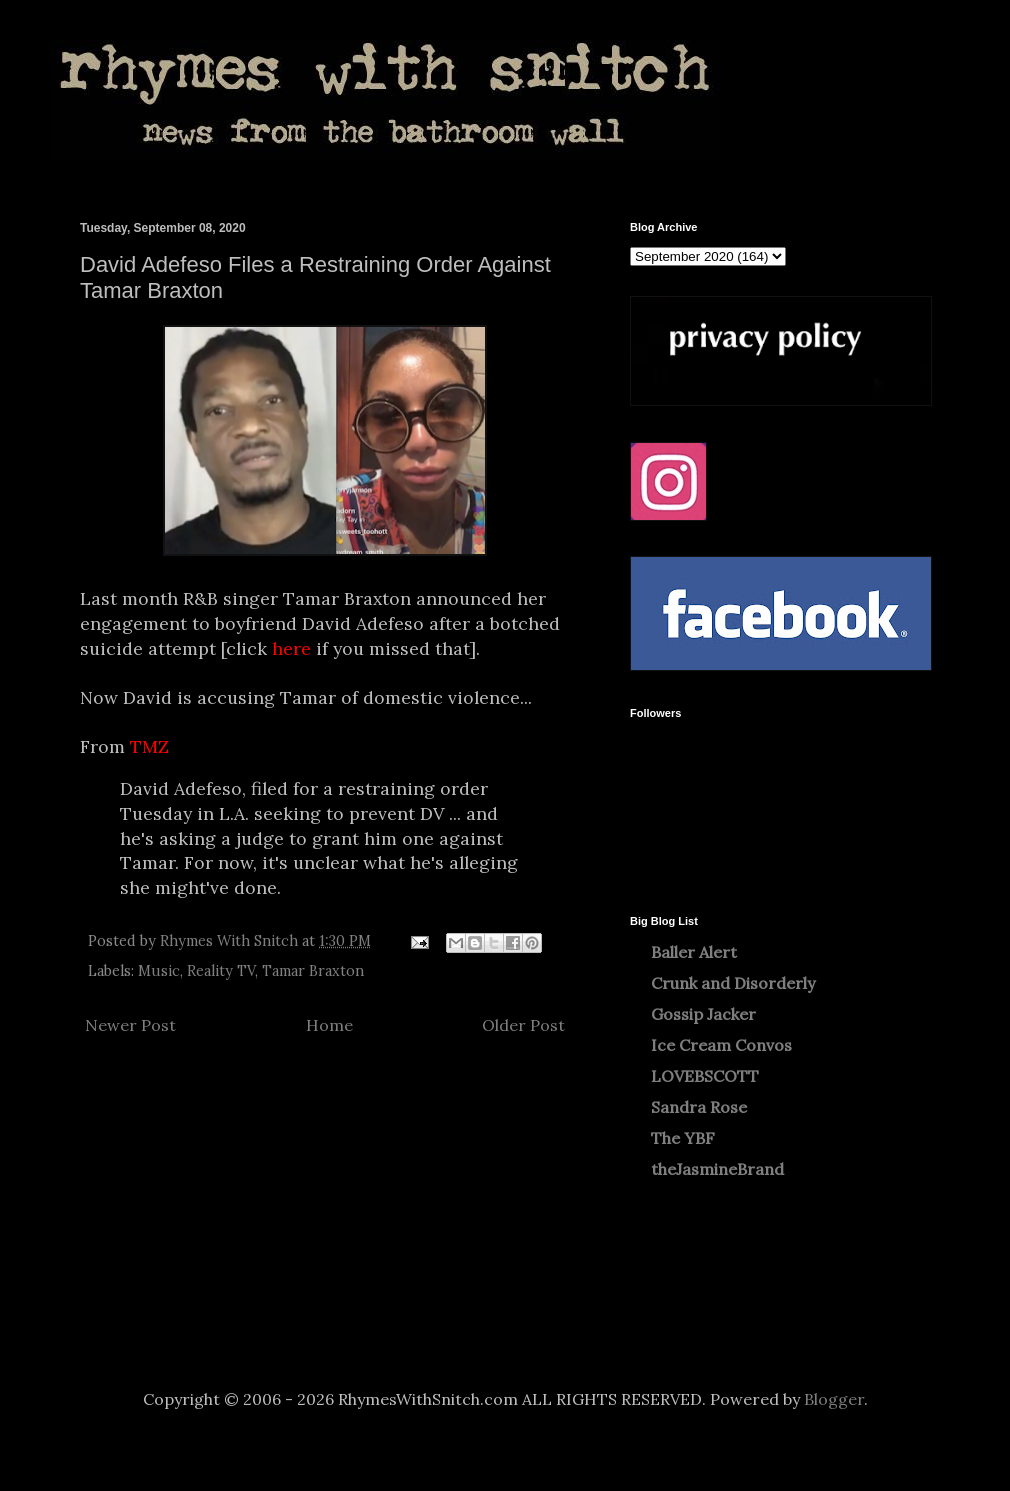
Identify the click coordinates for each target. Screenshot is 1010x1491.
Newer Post (130, 1025)
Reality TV (221, 971)
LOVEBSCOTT (705, 1076)
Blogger (834, 1399)
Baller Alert (694, 952)
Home (329, 1025)
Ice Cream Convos (721, 1045)
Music (159, 971)
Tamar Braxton (313, 971)
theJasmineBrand (717, 1169)
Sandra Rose (699, 1107)
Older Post (523, 1025)
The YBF (683, 1138)
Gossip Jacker (703, 1014)
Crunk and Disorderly (733, 983)
